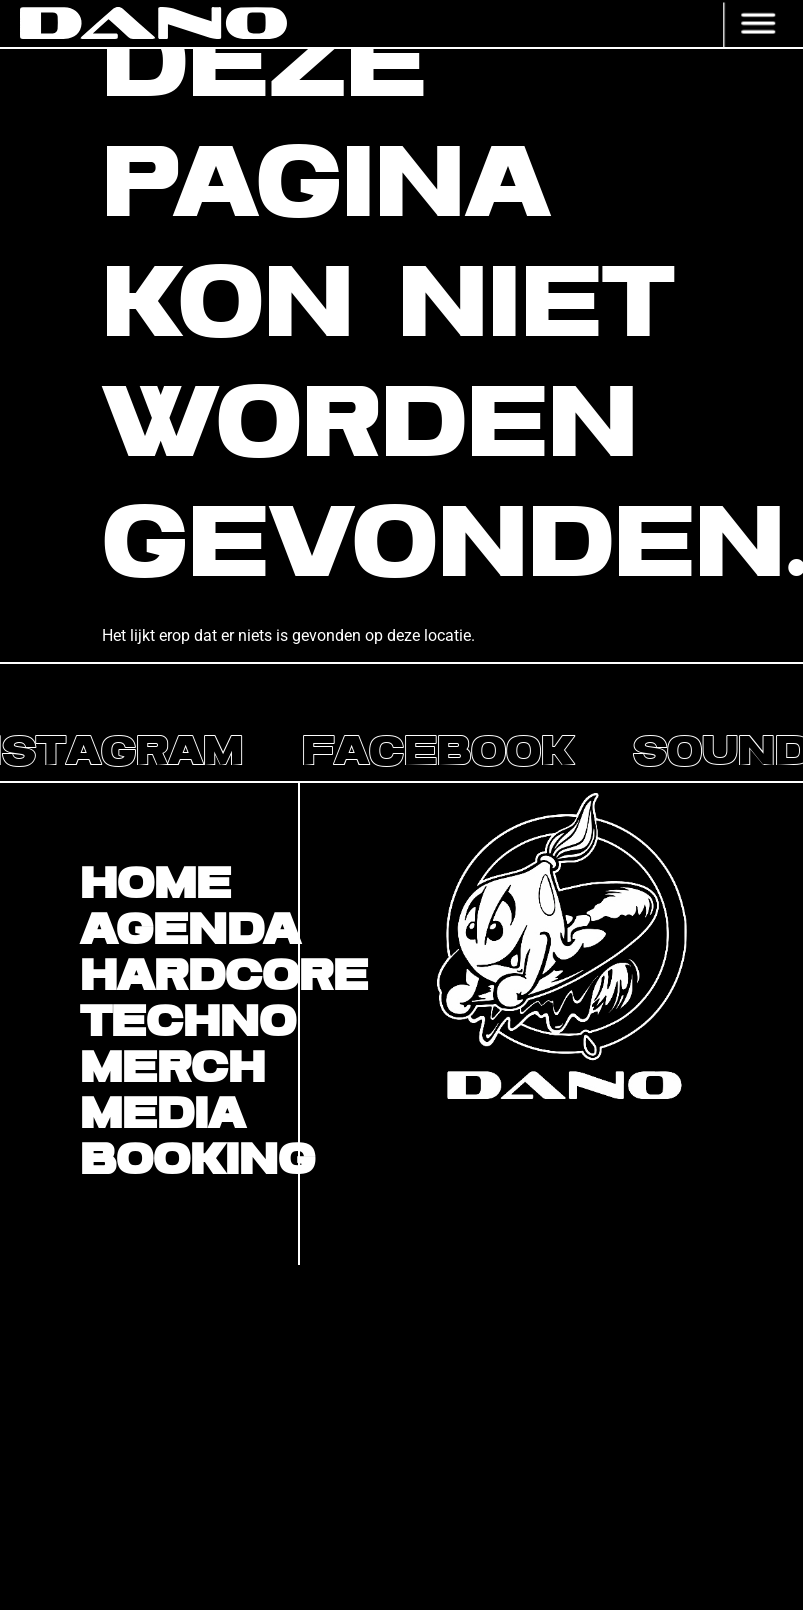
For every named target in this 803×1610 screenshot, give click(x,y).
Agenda (189, 931)
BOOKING (189, 1161)
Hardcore (189, 977)
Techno (188, 1023)
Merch (172, 1069)
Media (162, 1115)
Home (155, 885)
